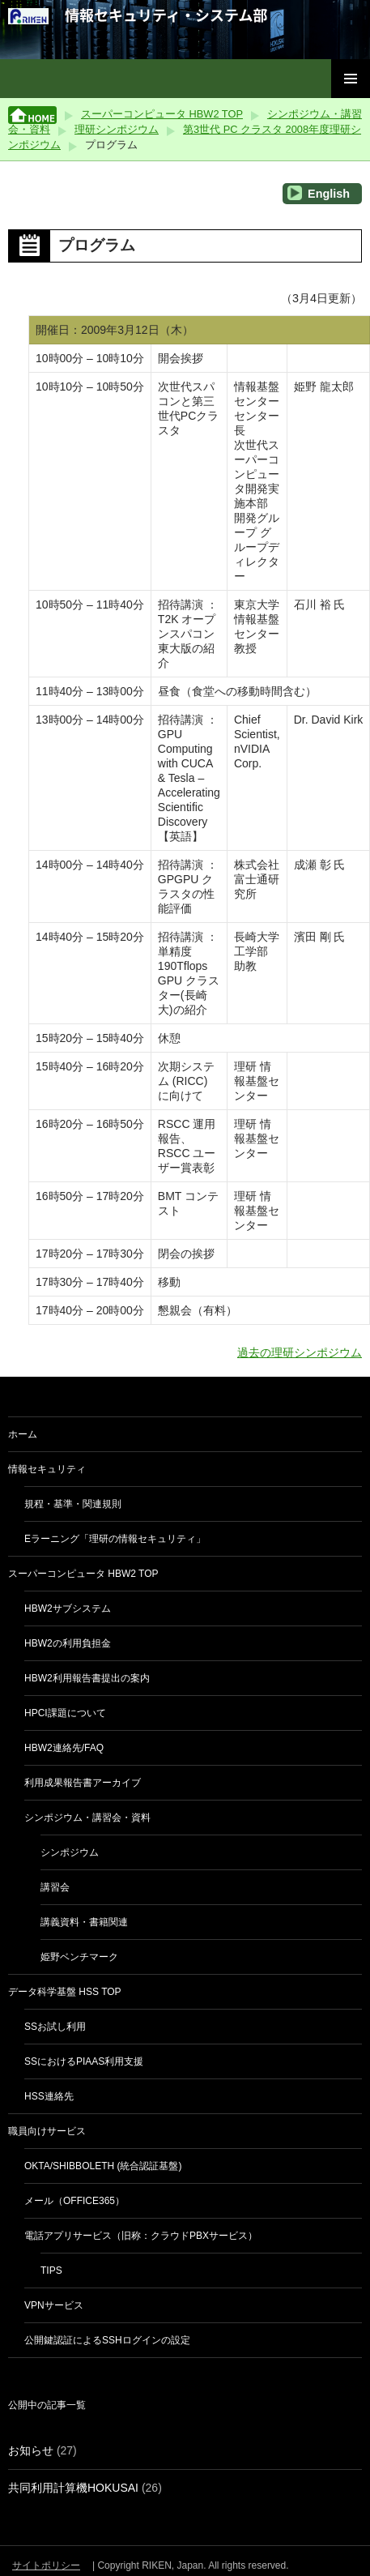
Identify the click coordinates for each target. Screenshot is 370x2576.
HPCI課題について (65, 1713)
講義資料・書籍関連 (84, 1922)
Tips (51, 2270)
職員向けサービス (47, 2131)
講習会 (55, 1887)
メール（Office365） (74, 2200)
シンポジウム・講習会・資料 (87, 1817)
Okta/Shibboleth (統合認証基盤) (102, 2166)
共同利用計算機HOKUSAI (73, 2487)
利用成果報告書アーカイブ (82, 1782)
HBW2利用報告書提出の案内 (87, 1678)
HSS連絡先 (49, 2096)
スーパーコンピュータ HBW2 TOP (162, 114)
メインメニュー (350, 78)
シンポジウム (69, 1852)
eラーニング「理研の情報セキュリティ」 (115, 1538)
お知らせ (30, 2450)
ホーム (22, 1434)
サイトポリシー (46, 2565)
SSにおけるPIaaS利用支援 (83, 2061)
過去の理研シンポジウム (299, 1352)
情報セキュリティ (47, 1469)
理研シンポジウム (116, 129)
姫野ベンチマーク (79, 1957)
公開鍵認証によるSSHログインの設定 (107, 2340)
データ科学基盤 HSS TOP (64, 1991)
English (318, 193)
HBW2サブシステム (67, 1608)
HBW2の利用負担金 (67, 1643)
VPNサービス (53, 2305)
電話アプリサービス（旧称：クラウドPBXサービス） (140, 2235)
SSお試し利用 (55, 2026)
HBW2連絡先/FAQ (64, 1748)
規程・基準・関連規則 (72, 1504)
